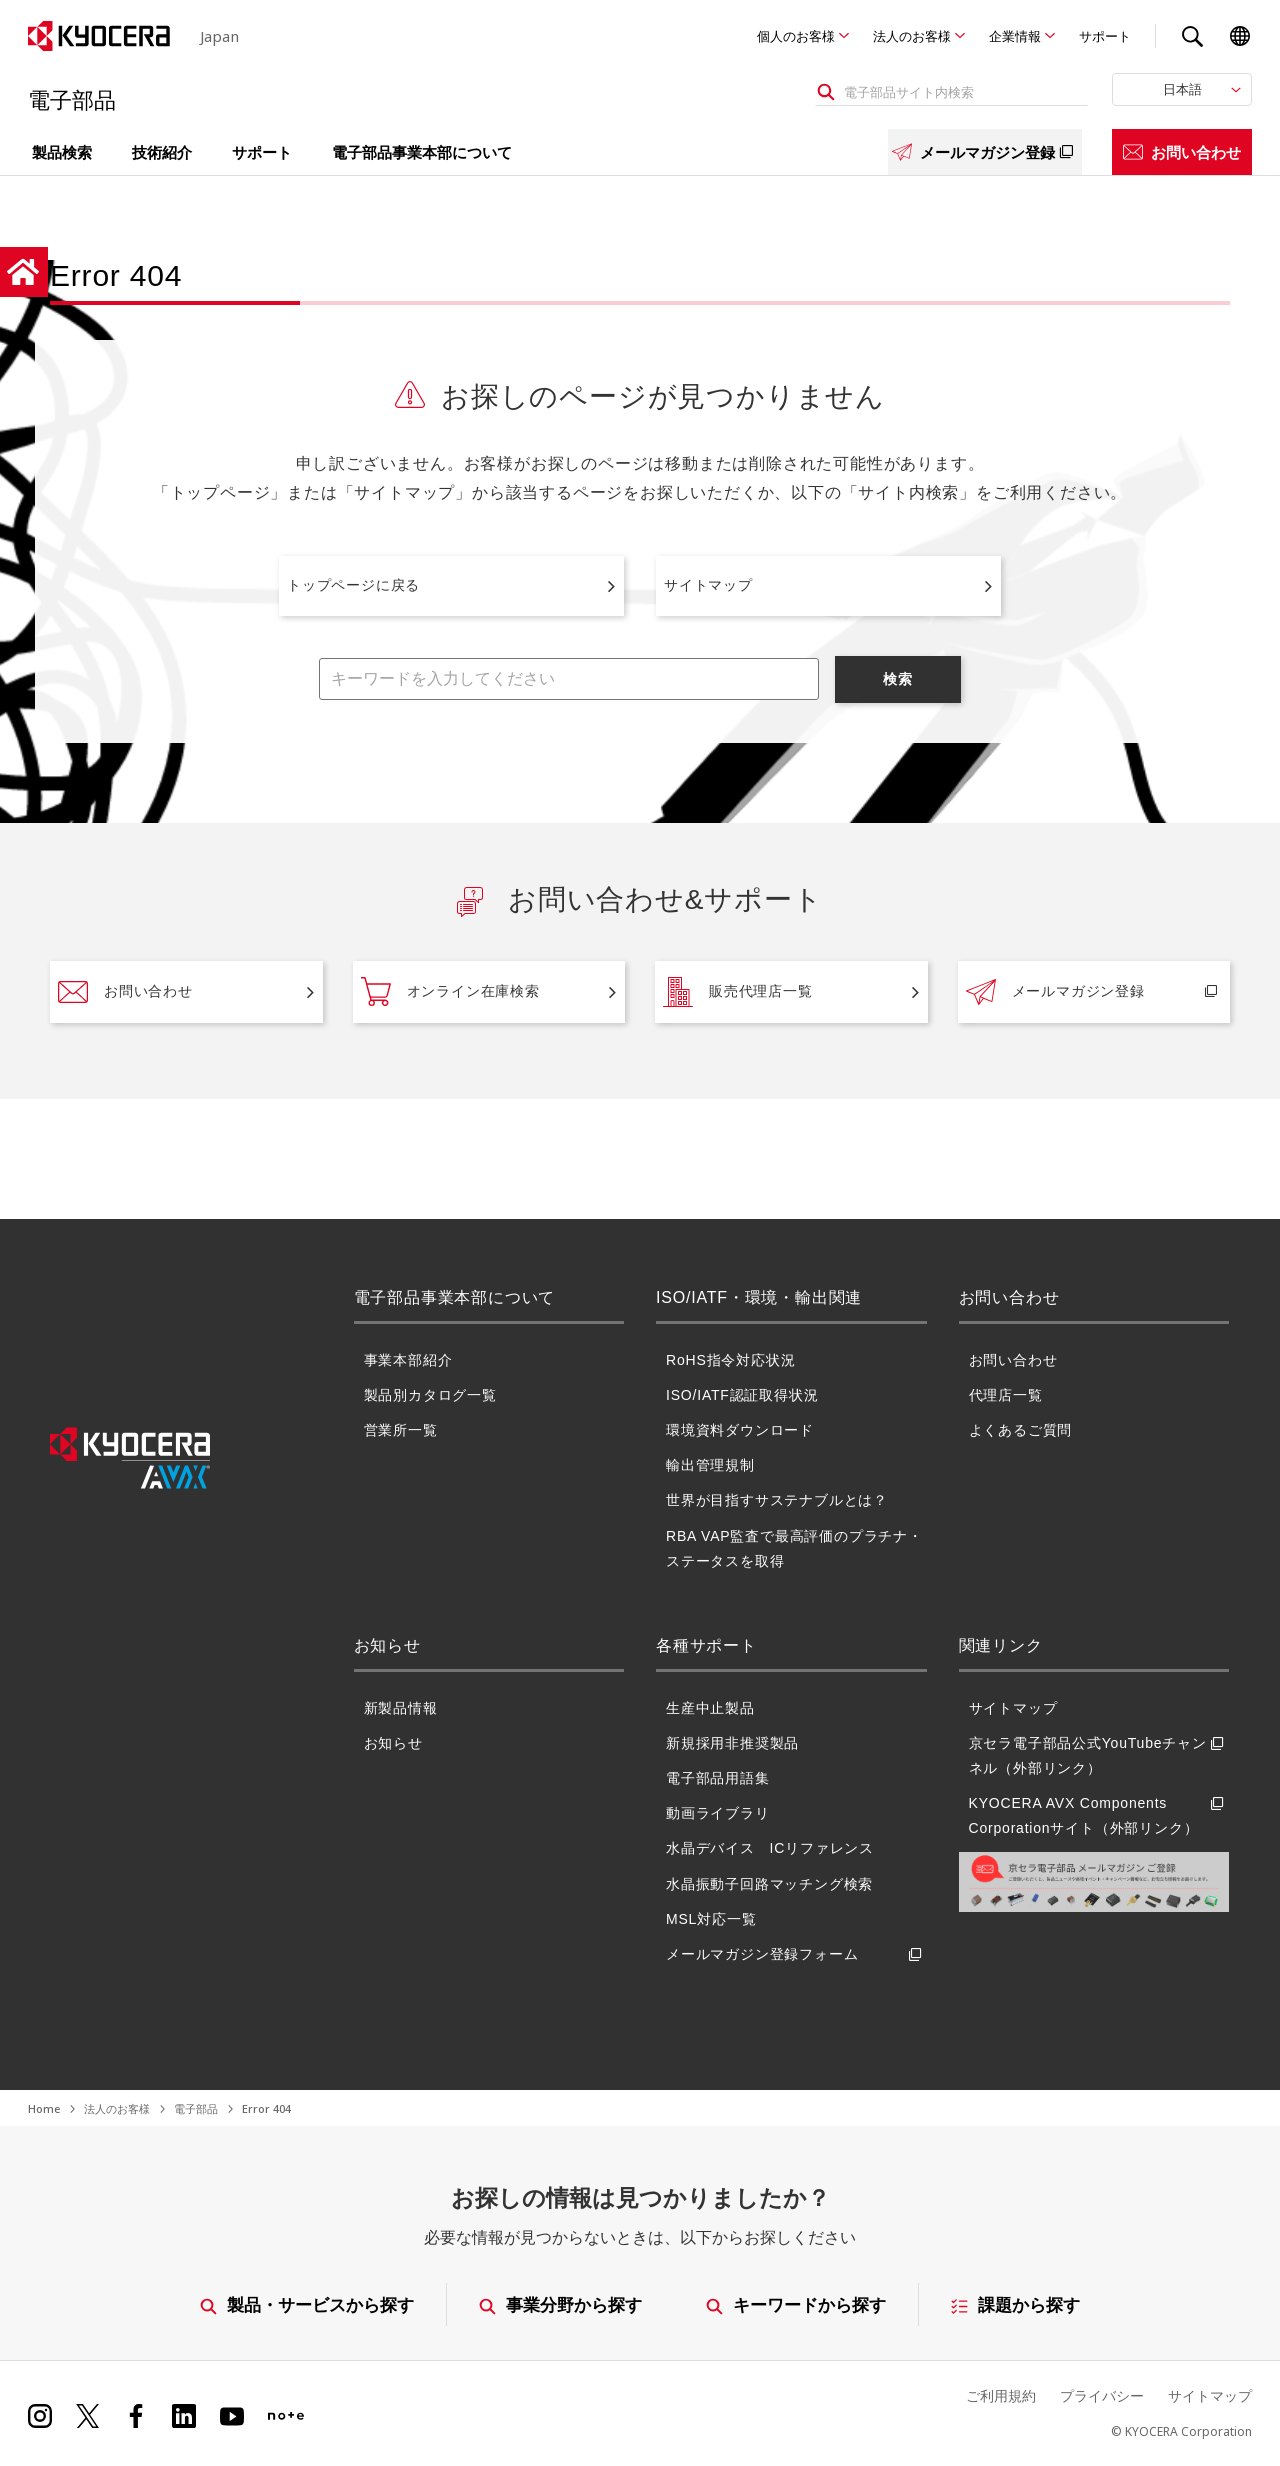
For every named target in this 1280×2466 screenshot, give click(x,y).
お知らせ (393, 1743)
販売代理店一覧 (738, 992)
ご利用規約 (1001, 2395)
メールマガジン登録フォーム (796, 1954)
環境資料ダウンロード (740, 1430)
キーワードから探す (797, 2304)
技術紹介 (162, 152)
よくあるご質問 (1021, 1430)
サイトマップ (708, 585)
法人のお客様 (912, 36)
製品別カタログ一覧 (430, 1395)
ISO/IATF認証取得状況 (742, 1395)
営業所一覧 (401, 1430)
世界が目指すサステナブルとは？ (777, 1500)
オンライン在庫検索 (450, 992)
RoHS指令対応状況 (730, 1360)
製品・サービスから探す (307, 2304)
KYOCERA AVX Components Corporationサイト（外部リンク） (1099, 1816)
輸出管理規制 (710, 1465)
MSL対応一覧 (711, 1919)
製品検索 (62, 152)
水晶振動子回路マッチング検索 (769, 1884)
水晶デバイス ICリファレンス (770, 1848)
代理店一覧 (1006, 1395)
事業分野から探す (560, 2304)
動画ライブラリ (718, 1813)
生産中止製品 (710, 1708)
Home (44, 2108)
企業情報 (1015, 36)
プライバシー (1102, 2395)
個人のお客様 (796, 36)
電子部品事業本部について (422, 152)
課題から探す (1016, 2304)
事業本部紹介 (408, 1360)
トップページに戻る (353, 585)
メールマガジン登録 (985, 152)
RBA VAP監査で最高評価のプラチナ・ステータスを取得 (794, 1548)
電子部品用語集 (718, 1778)
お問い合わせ (1182, 152)
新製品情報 (401, 1708)
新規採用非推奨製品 (732, 1743)
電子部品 (196, 2108)
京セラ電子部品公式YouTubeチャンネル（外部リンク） (1099, 1756)
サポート (1105, 36)
